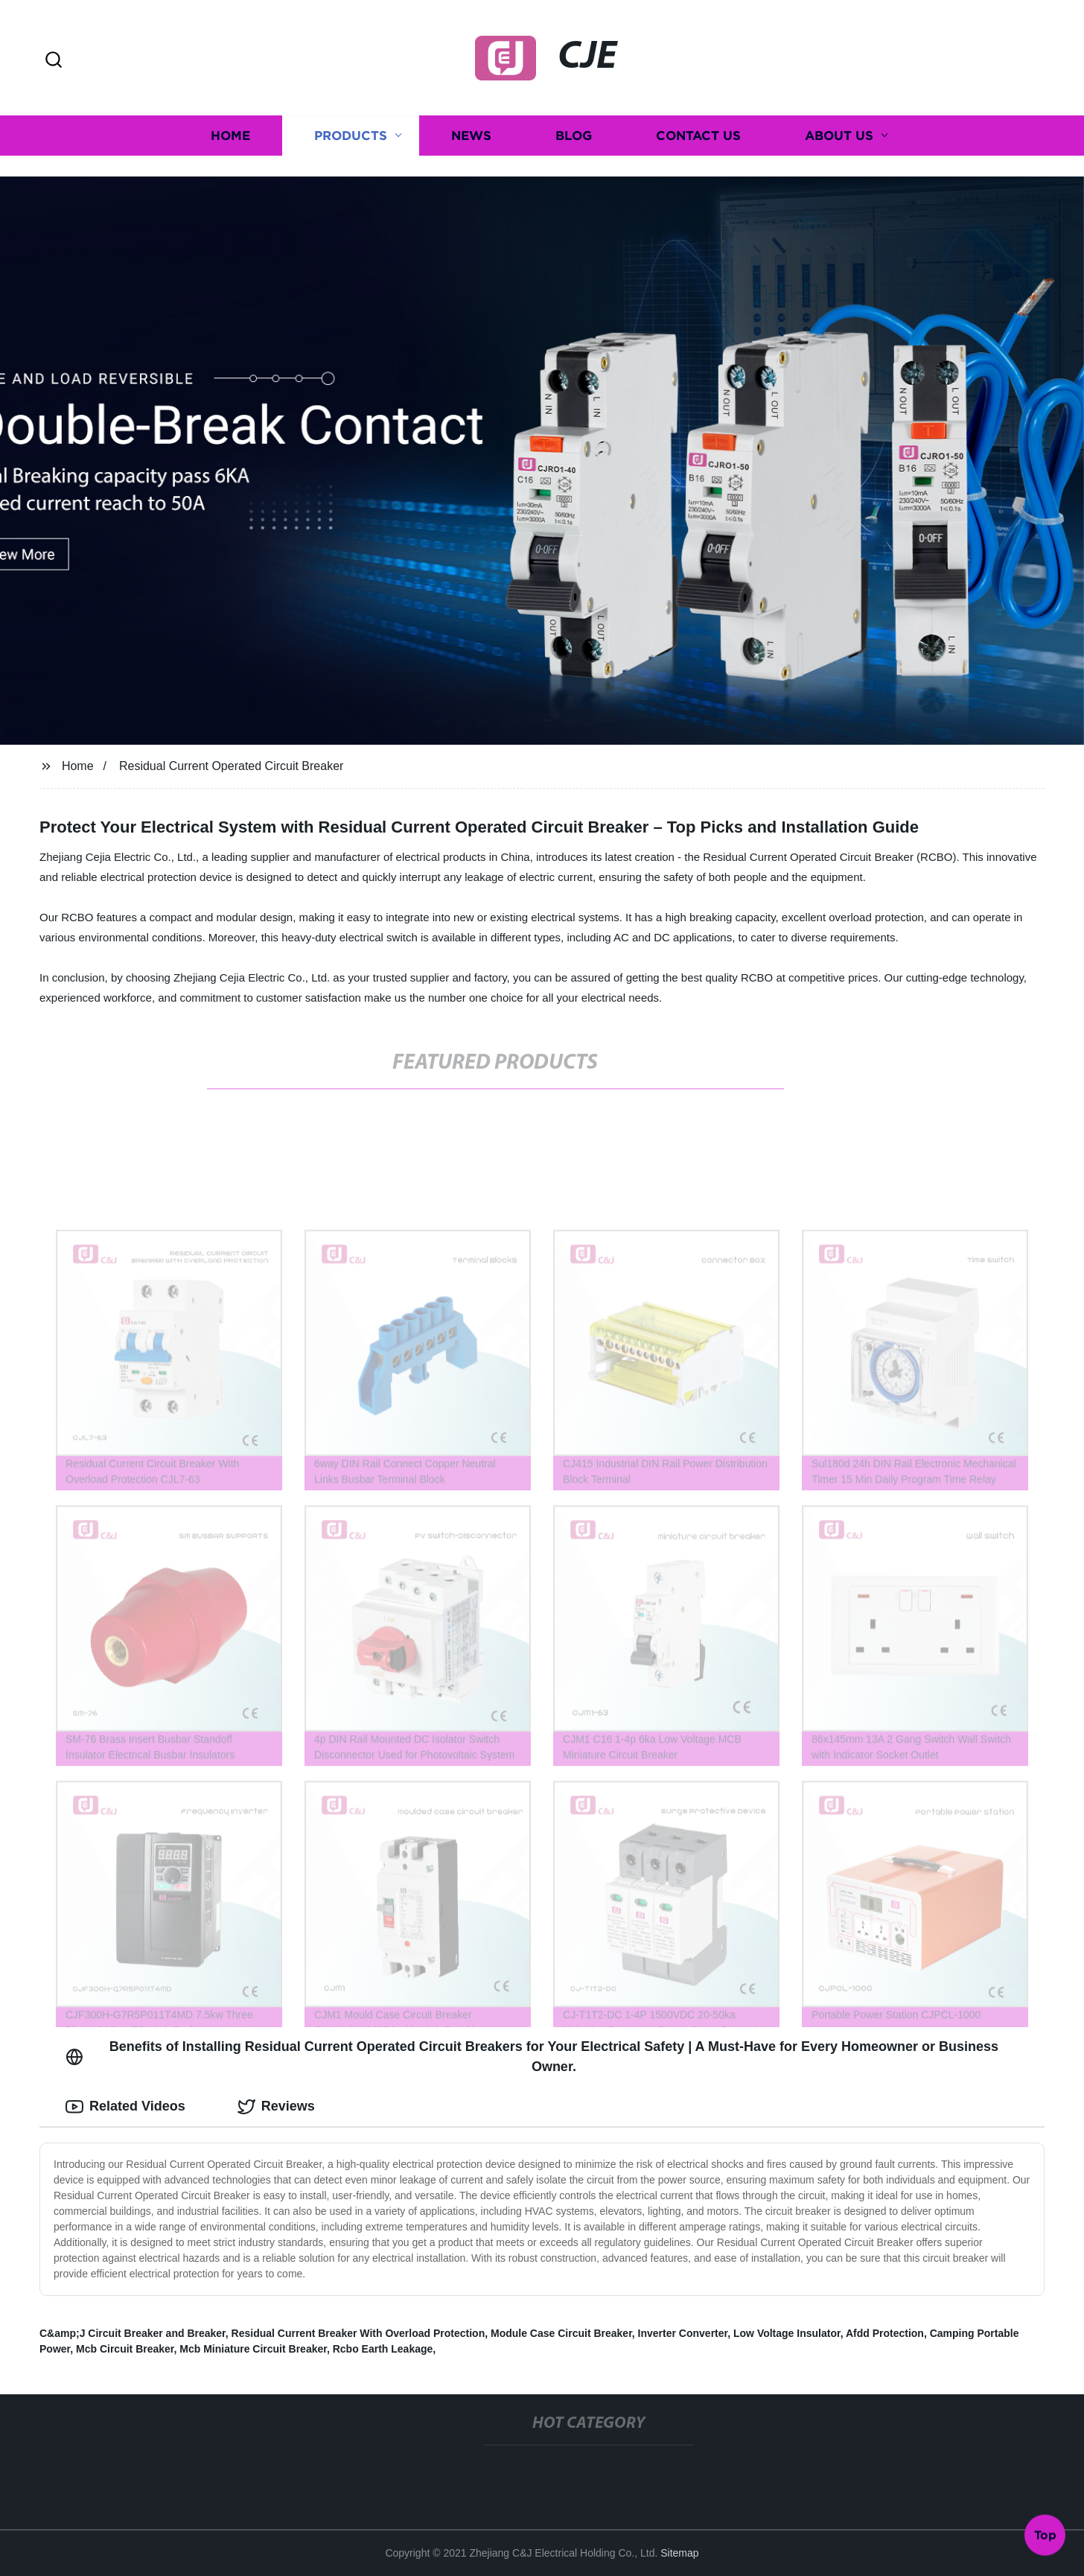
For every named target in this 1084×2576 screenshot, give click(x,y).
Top (1045, 2536)
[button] (53, 60)
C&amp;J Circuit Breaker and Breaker (132, 2333)
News (471, 124)
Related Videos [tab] (125, 2107)
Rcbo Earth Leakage (383, 2349)
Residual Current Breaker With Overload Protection (358, 2333)
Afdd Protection (885, 2333)
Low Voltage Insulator (787, 2333)
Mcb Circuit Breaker (125, 2349)
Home (230, 124)
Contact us (698, 124)
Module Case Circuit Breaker (561, 2333)
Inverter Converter (683, 2333)
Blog (573, 124)
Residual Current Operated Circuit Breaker (231, 766)
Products (350, 124)
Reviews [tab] (276, 2107)
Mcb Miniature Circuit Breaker (253, 2349)
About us (839, 124)
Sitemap (679, 2553)
